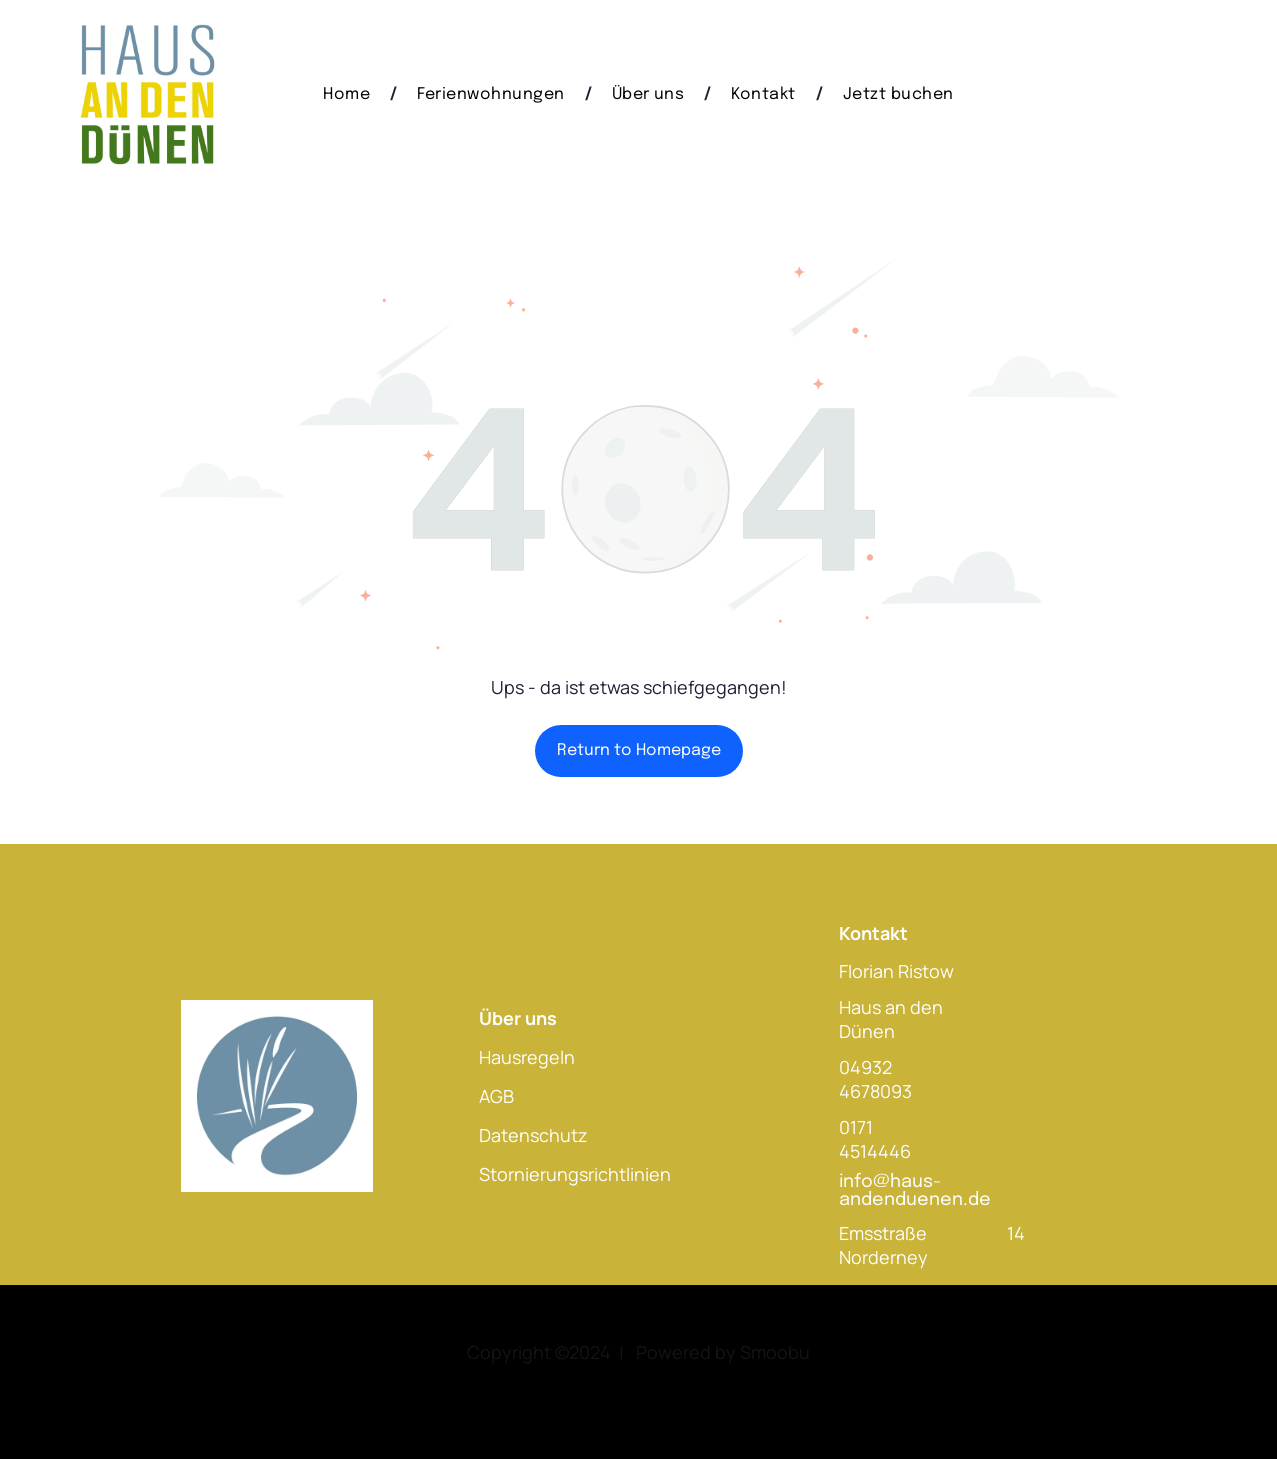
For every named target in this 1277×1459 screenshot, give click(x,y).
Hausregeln (527, 1057)
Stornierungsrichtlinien (575, 1174)
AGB (496, 1096)
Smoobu (775, 1352)
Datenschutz (533, 1135)
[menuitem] (350, 94)
